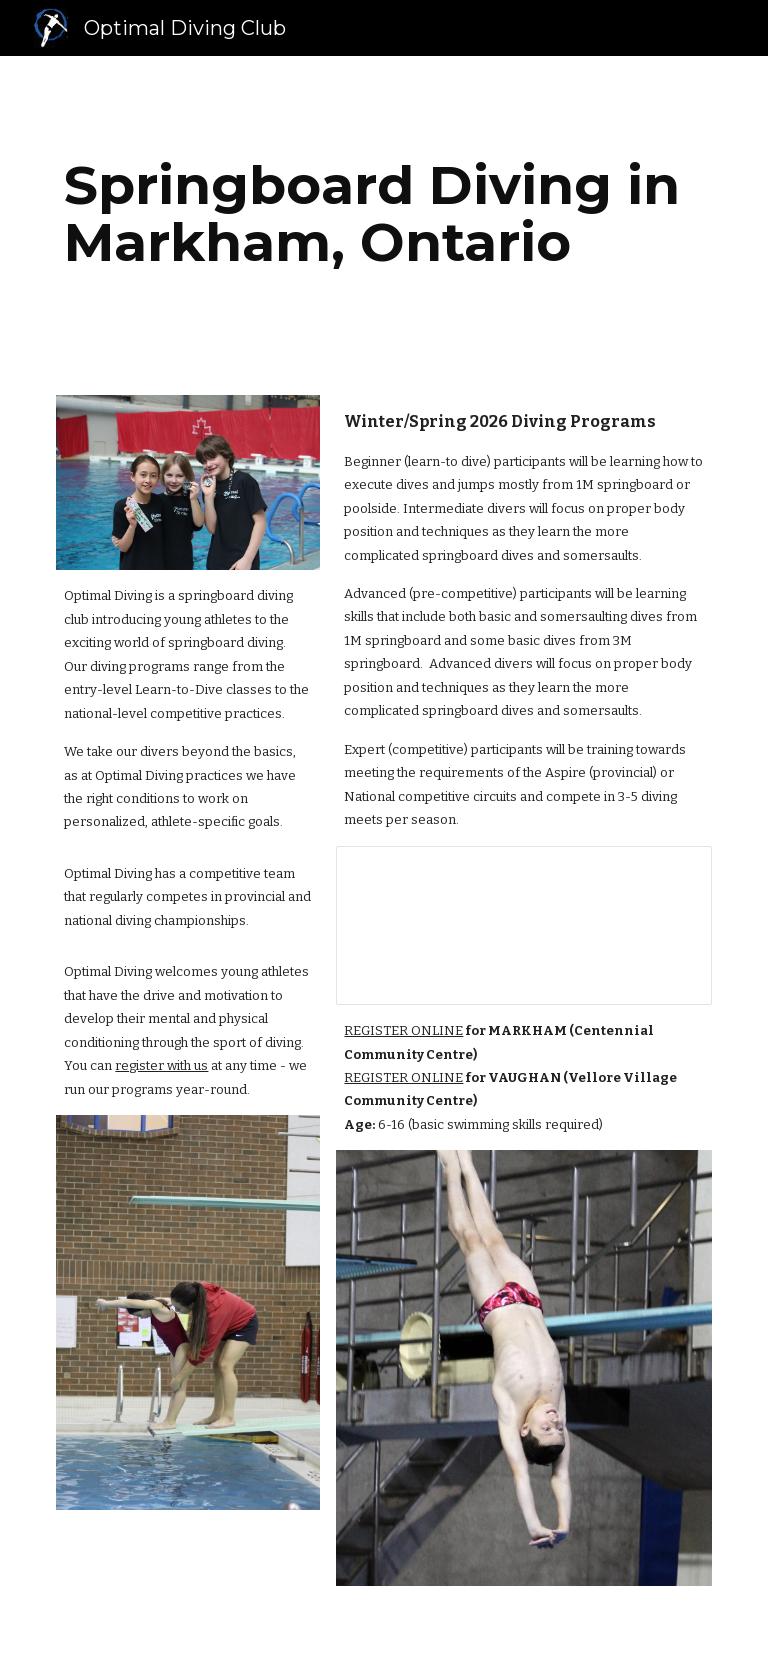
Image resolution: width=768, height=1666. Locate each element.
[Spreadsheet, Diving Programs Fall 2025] (523, 925)
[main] (383, 213)
